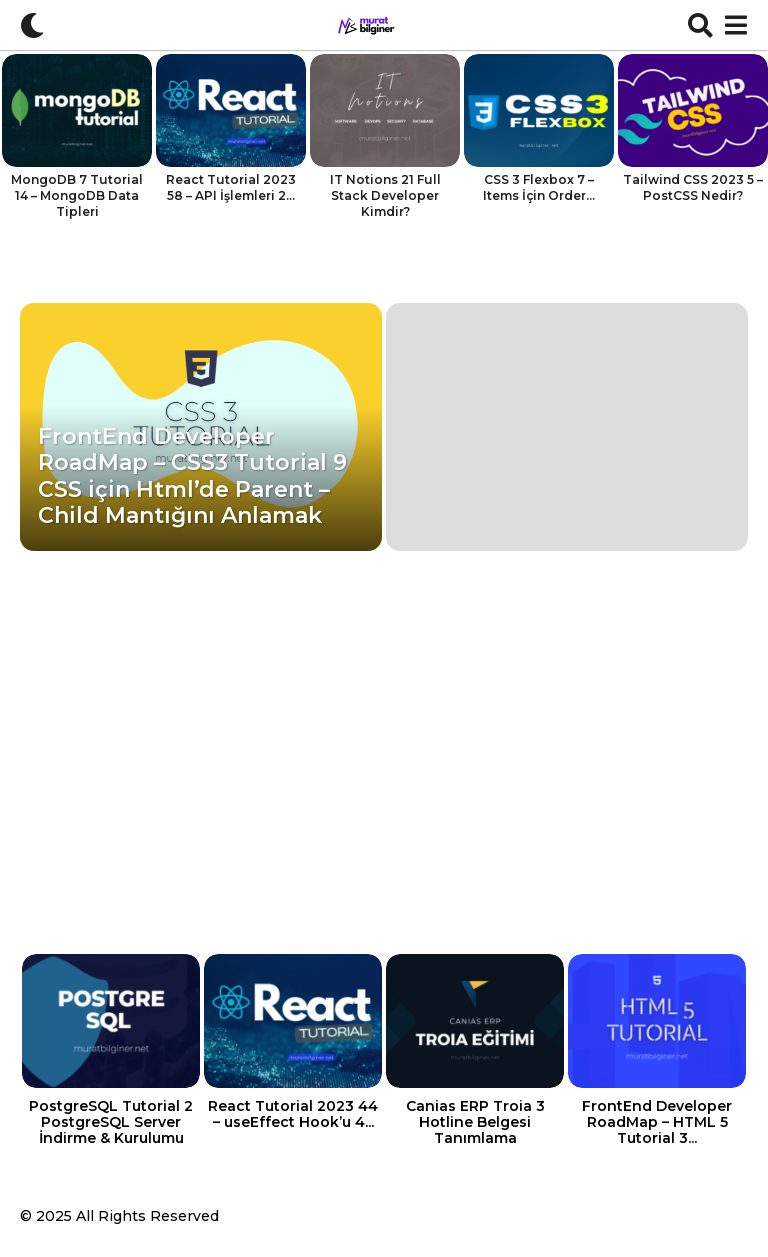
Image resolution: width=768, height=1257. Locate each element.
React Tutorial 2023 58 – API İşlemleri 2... (231, 187)
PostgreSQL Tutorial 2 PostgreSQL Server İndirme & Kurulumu (111, 1122)
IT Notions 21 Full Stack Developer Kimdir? (385, 195)
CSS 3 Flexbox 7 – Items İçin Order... (539, 187)
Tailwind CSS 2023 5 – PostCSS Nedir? (693, 187)
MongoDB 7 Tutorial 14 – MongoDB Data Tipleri (77, 195)
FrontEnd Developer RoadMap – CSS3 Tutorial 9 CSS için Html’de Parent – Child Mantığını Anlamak (192, 476)
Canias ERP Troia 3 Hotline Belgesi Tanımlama (475, 1122)
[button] (32, 25)
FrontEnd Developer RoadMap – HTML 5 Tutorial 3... (657, 1122)
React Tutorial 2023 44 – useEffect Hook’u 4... (293, 1114)
